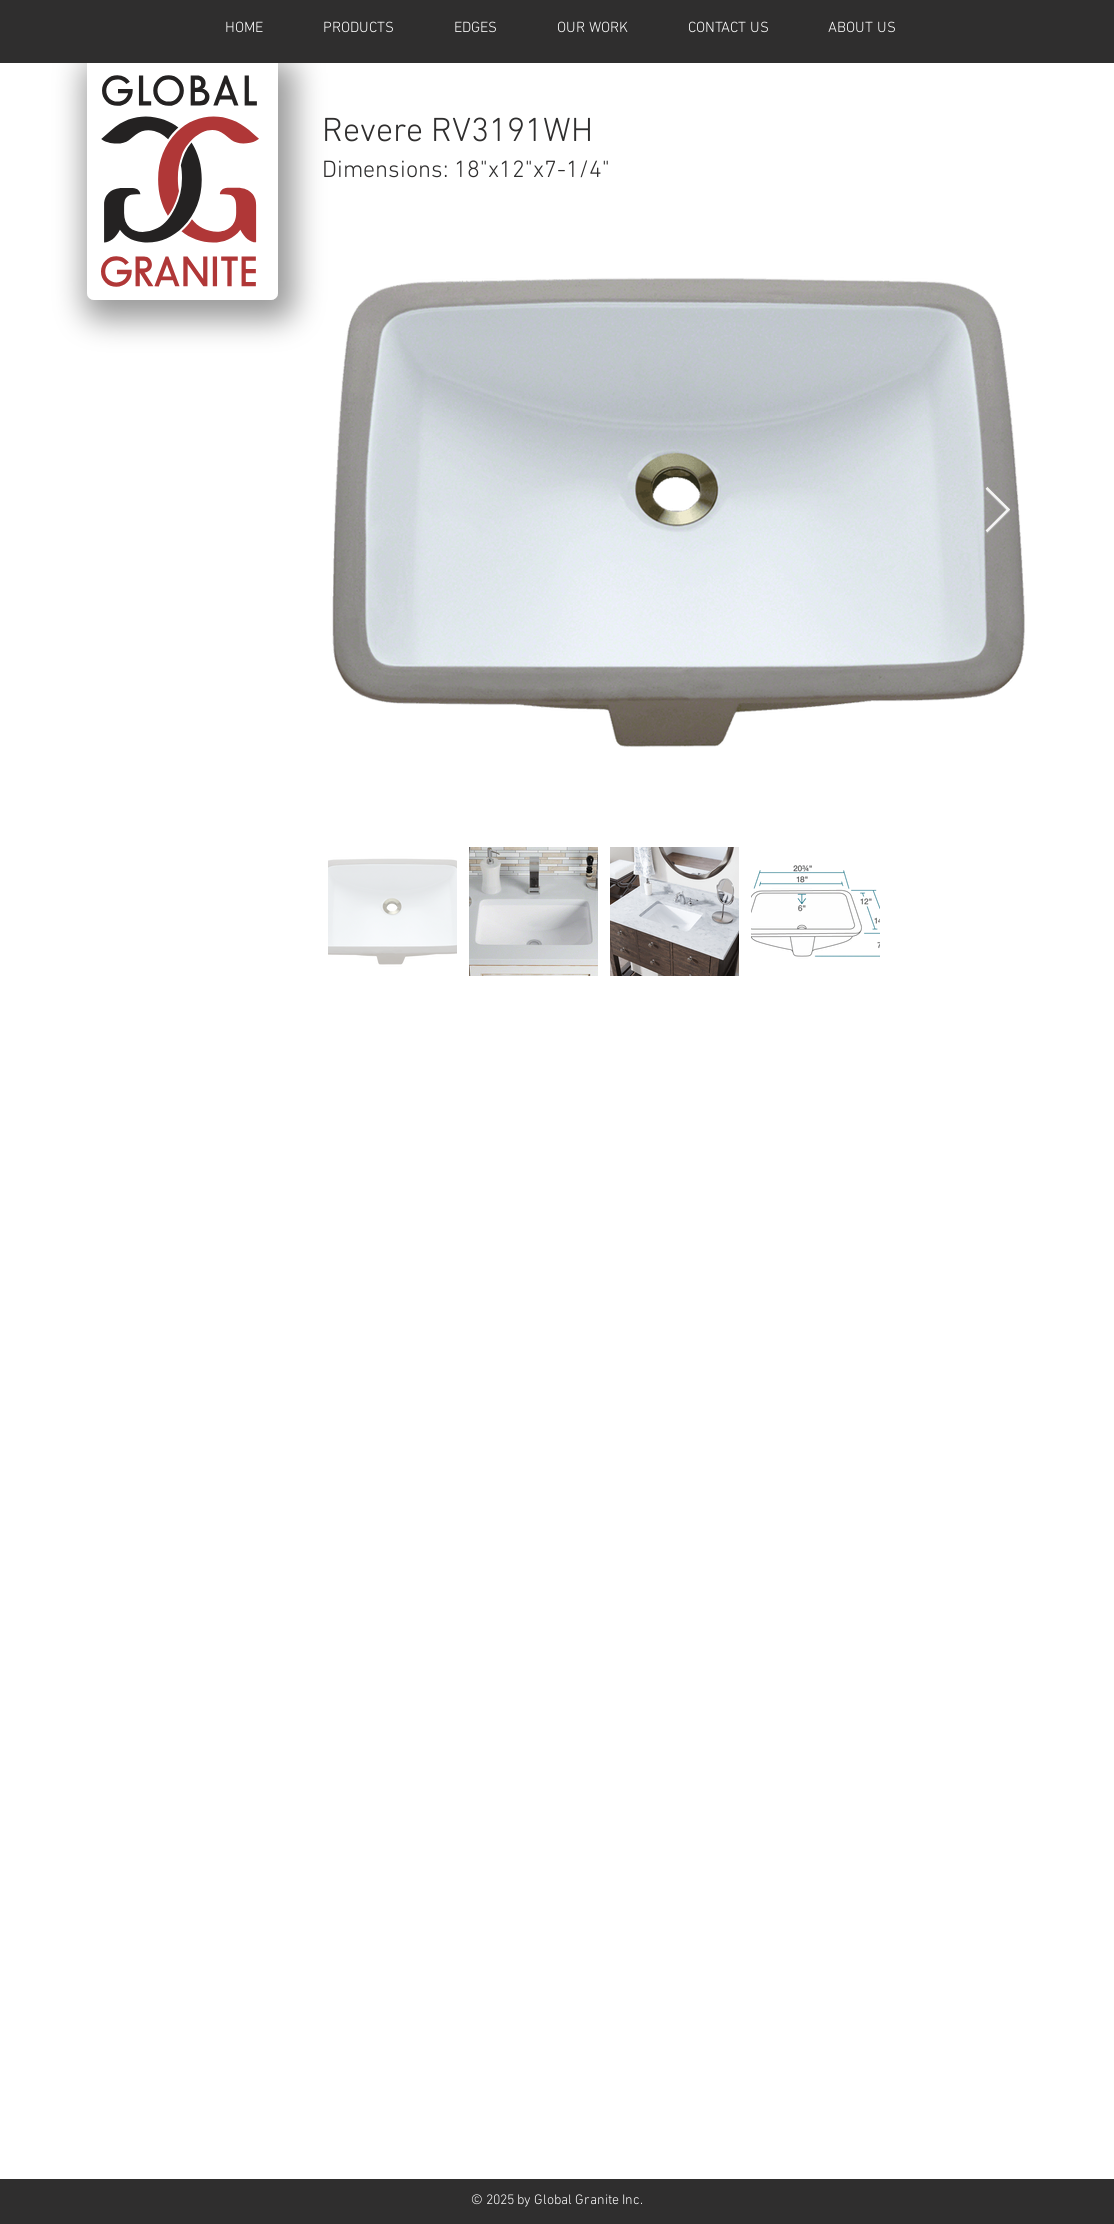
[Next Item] (997, 511)
